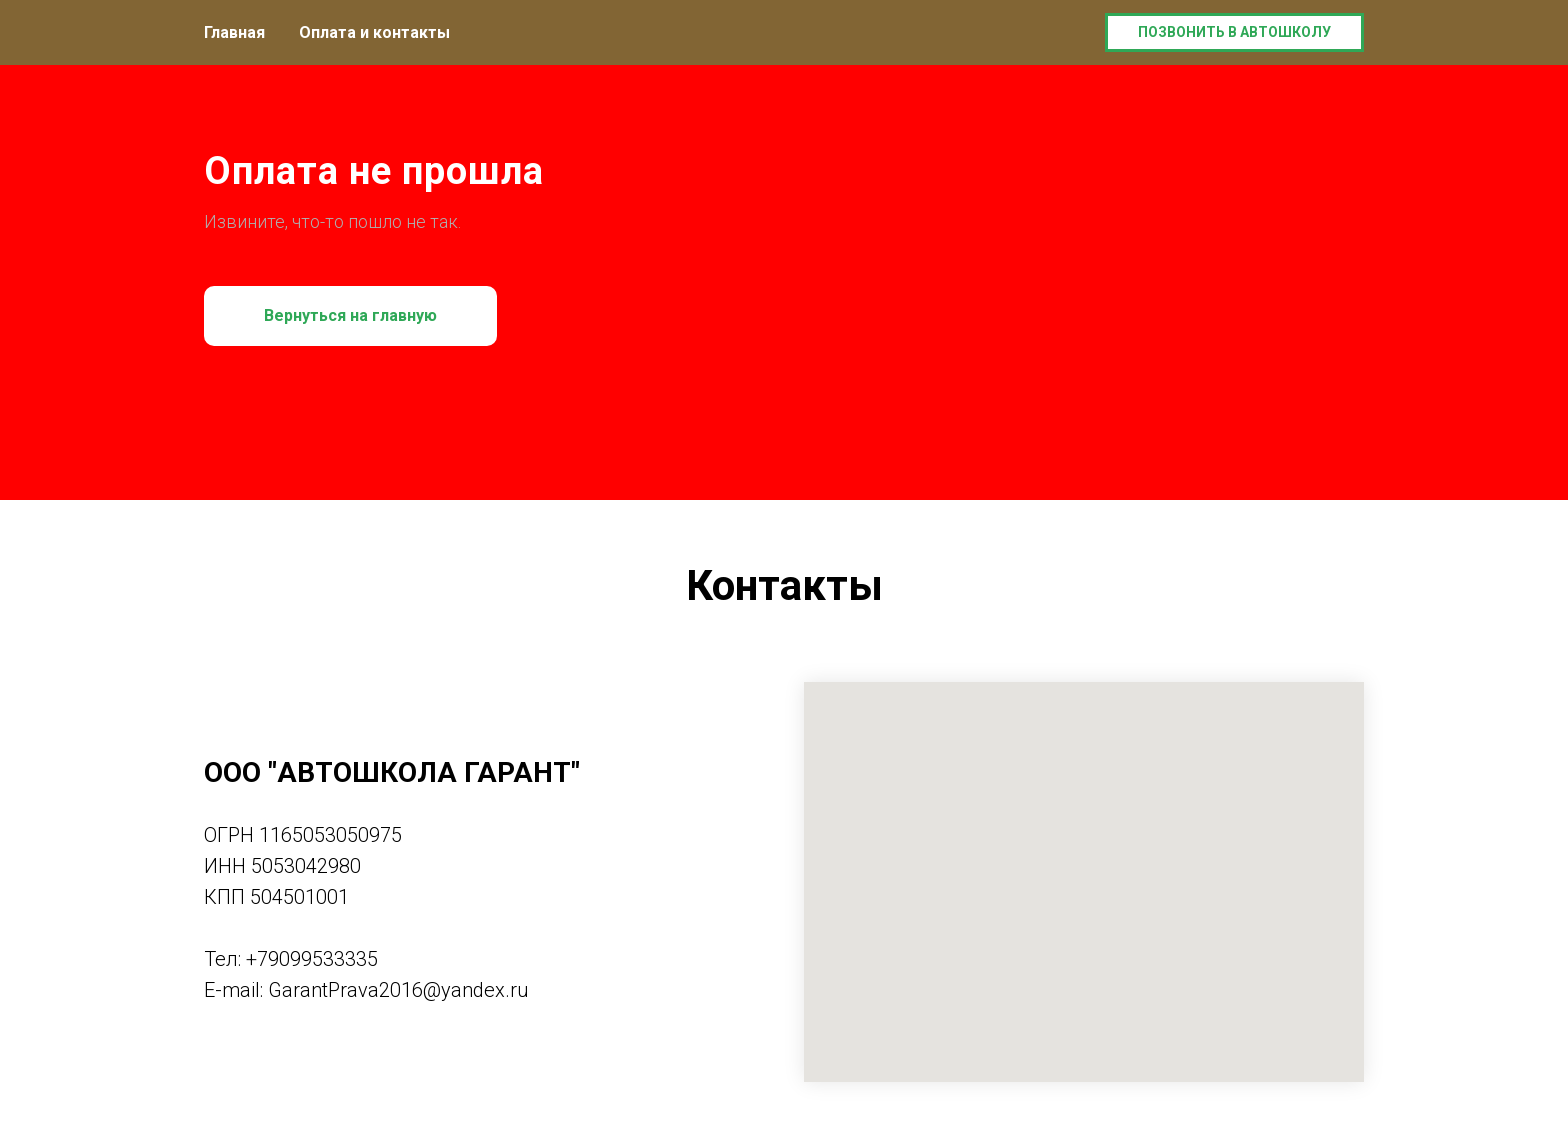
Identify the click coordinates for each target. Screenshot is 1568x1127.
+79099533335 (312, 959)
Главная (234, 32)
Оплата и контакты (374, 32)
